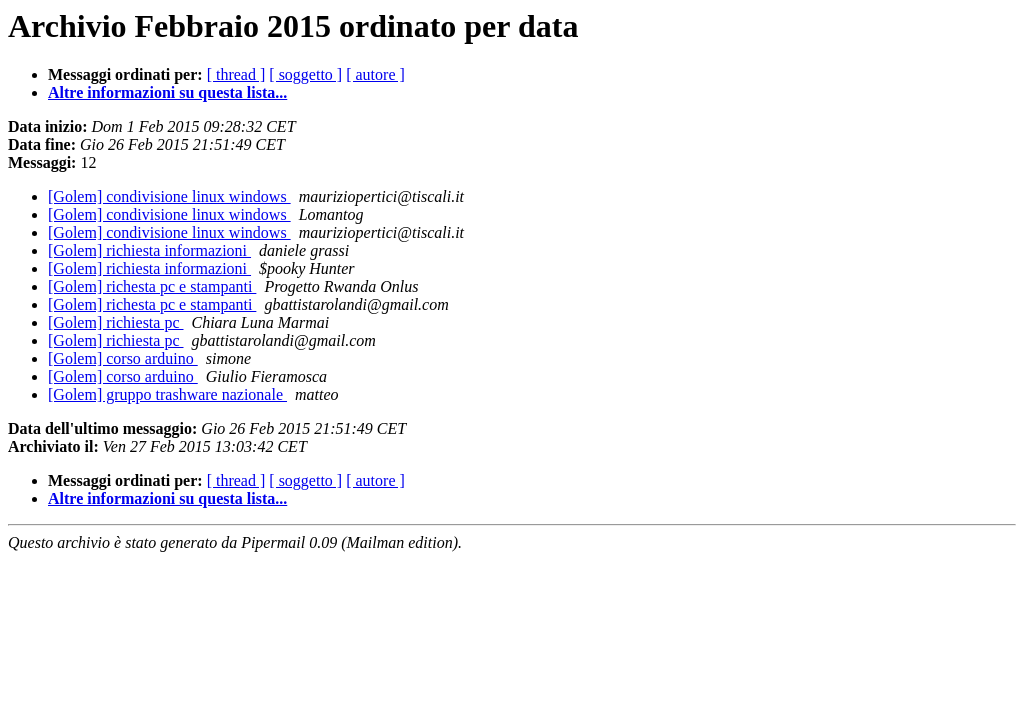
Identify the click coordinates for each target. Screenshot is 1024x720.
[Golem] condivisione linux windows (169, 196)
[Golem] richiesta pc (116, 322)
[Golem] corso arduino (123, 358)
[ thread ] (236, 74)
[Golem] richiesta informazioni (149, 250)
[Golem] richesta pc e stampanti (152, 286)
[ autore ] (375, 74)
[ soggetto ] (305, 74)
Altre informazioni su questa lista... (167, 92)
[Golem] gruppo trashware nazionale (167, 394)
